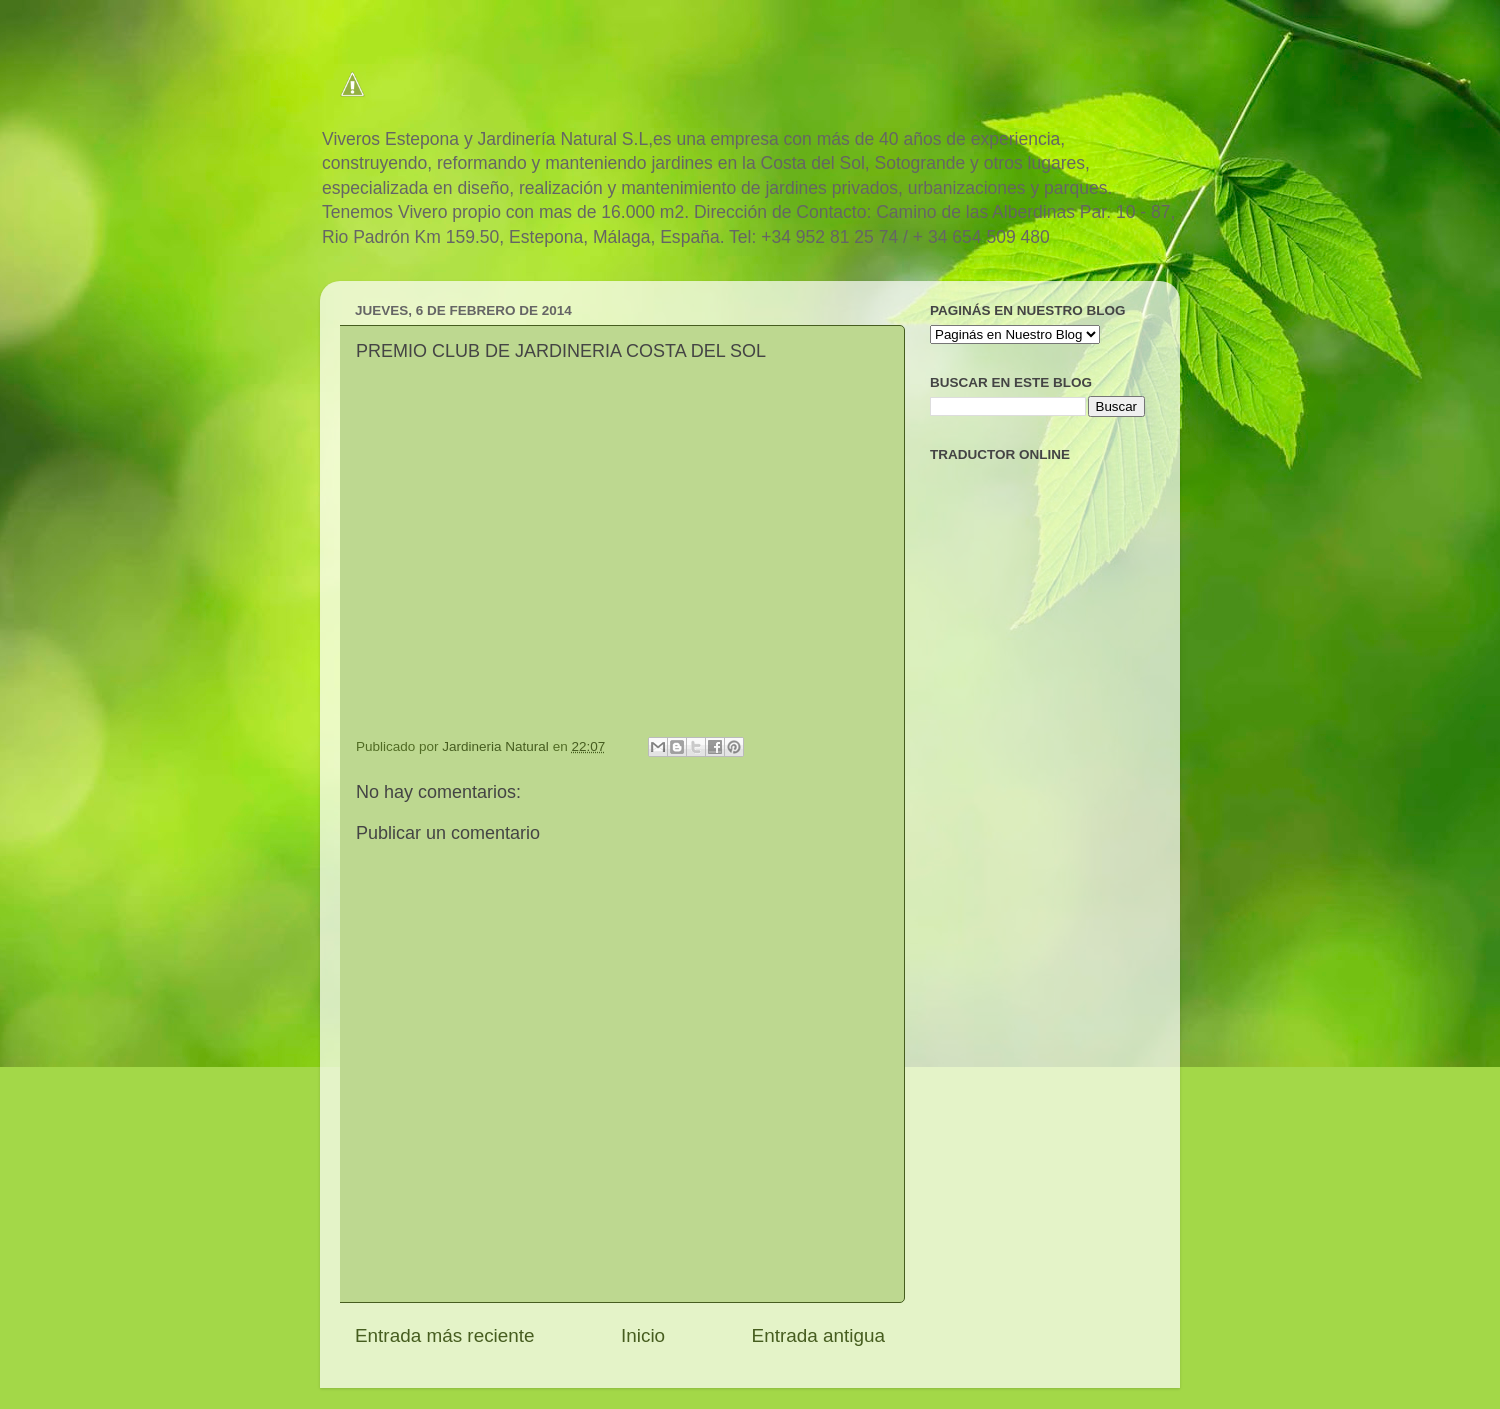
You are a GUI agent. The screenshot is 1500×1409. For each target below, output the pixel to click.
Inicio (643, 1335)
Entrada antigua (818, 1335)
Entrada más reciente (445, 1335)
